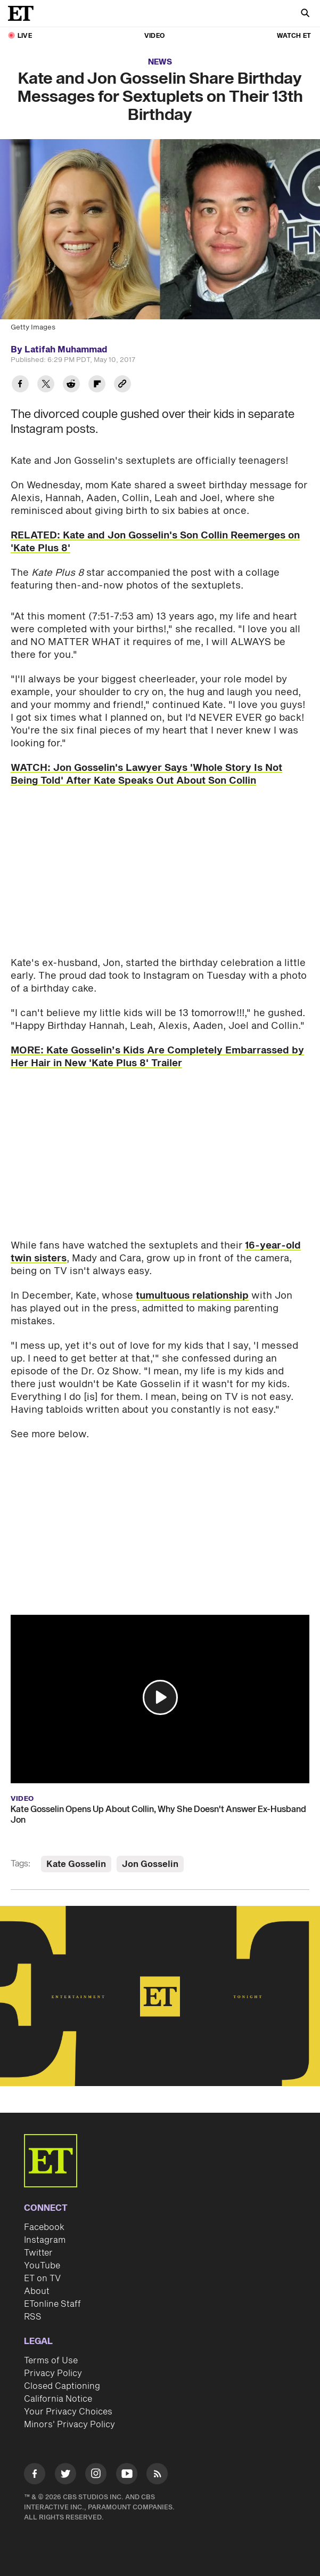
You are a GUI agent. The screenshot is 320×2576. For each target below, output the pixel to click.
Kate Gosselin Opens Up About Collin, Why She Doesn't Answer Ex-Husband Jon (158, 1814)
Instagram (44, 2240)
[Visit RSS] (157, 2475)
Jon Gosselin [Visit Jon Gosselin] (150, 1864)
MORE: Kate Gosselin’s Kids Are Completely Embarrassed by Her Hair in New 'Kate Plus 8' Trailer (157, 1056)
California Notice (58, 2399)
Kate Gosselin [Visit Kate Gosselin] (76, 1864)
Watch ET (294, 36)
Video (154, 36)
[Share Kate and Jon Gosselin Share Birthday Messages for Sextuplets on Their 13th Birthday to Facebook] (20, 385)
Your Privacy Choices (68, 2411)
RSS (33, 2317)
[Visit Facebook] (34, 2475)
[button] (160, 1697)
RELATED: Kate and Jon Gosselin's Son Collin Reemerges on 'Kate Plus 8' (155, 542)
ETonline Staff (52, 2304)
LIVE (25, 36)
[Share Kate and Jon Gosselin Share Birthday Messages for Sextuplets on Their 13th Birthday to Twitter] (45, 385)
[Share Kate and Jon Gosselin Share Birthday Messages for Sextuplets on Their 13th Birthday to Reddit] (71, 385)
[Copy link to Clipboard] (122, 385)
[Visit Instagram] (95, 2475)
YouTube (42, 2265)
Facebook (44, 2227)
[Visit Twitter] (65, 2475)
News (160, 62)
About (37, 2291)
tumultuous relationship (192, 1296)
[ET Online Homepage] (24, 13)
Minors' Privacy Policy (69, 2424)
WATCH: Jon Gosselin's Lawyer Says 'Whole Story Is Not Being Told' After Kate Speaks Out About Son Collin (146, 774)
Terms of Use (51, 2360)
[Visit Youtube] (126, 2475)
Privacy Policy (53, 2373)
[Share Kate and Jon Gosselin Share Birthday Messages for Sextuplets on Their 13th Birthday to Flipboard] (96, 385)
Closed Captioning (62, 2386)
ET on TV (42, 2278)
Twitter (38, 2253)
